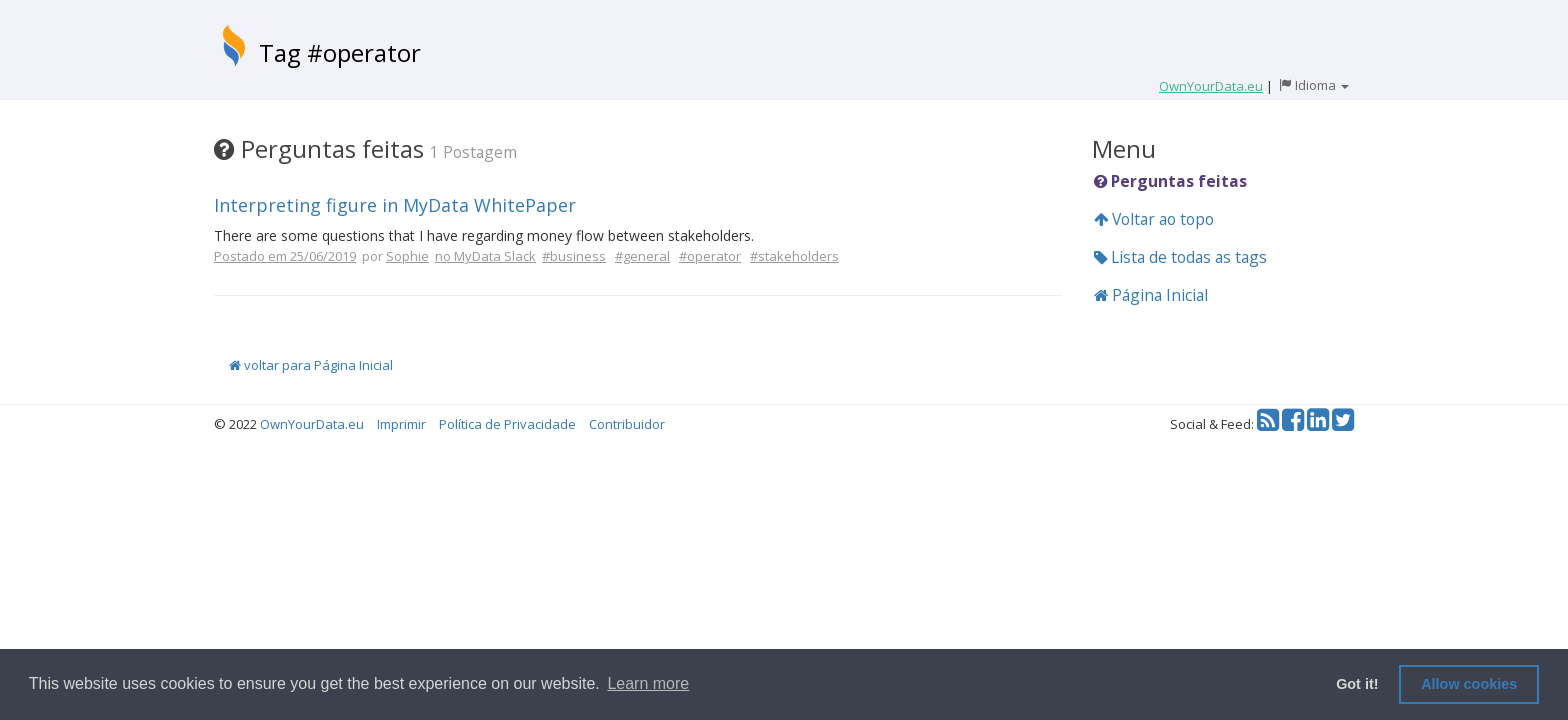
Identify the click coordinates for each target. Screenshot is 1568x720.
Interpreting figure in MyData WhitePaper (395, 205)
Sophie (407, 256)
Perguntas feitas (1170, 181)
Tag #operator (340, 52)
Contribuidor (627, 424)
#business (574, 256)
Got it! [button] (1357, 684)
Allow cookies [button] (1469, 684)
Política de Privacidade (507, 424)
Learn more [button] (648, 683)
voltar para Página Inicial (311, 365)
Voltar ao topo (1154, 219)
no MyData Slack (485, 256)
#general (642, 256)
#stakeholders (794, 256)
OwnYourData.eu (312, 424)
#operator (710, 256)
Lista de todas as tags (1180, 257)
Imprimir (401, 424)
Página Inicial (1151, 295)
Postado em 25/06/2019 (285, 256)
